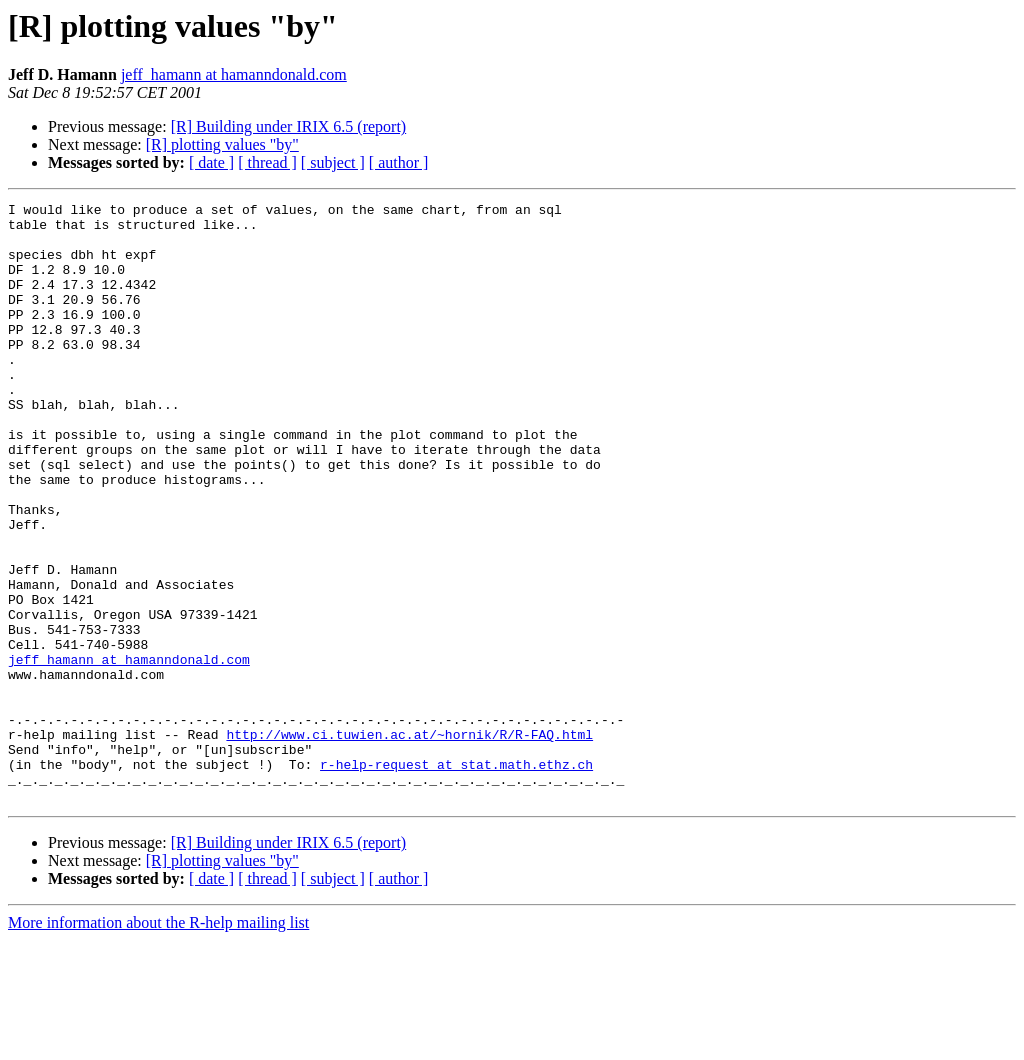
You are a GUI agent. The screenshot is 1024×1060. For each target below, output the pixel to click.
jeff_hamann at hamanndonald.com (234, 74)
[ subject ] (333, 162)
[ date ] (211, 162)
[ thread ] (267, 162)
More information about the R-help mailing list (158, 1042)
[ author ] (399, 162)
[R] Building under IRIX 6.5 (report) (289, 126)
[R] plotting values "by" (222, 144)
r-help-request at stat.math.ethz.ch (456, 878)
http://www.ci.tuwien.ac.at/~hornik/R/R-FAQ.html (409, 842)
